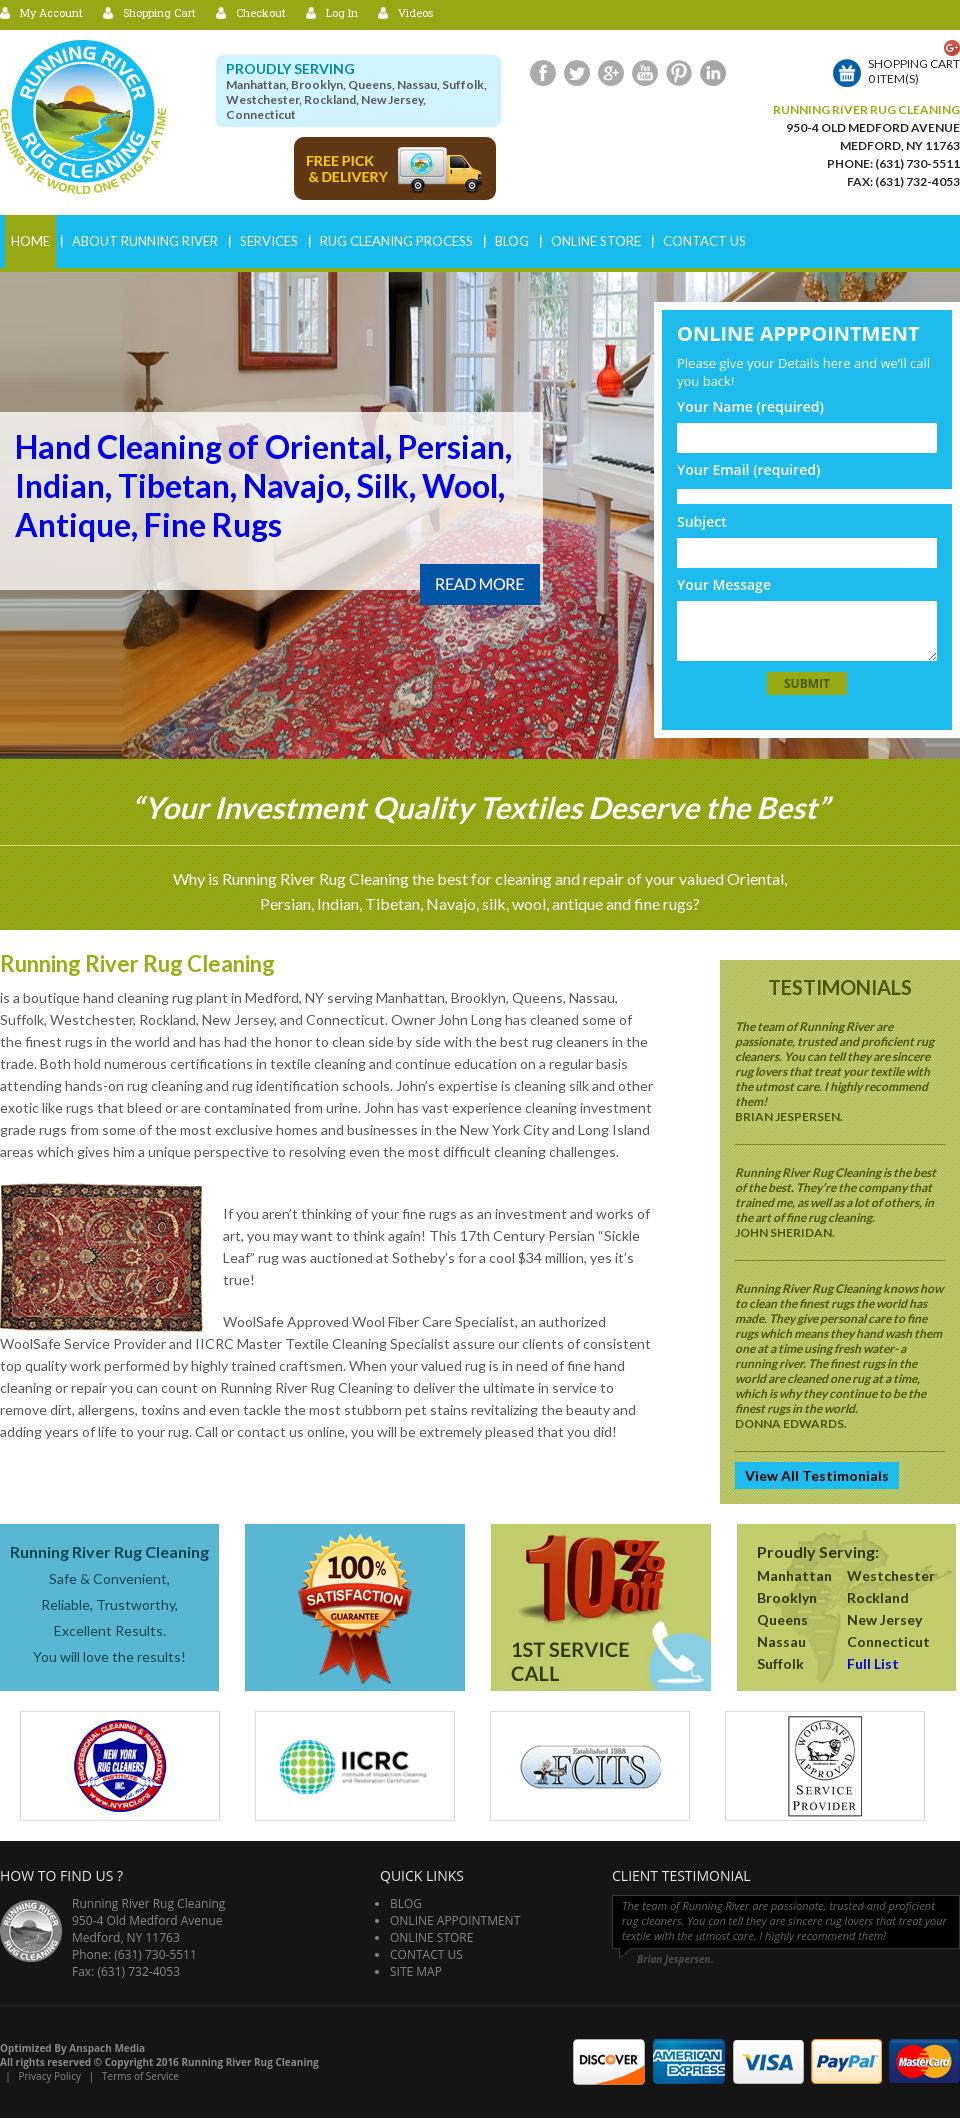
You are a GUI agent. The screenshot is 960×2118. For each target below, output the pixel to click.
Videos (415, 12)
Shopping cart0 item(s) (914, 71)
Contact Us (704, 241)
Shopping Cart (159, 12)
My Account (51, 12)
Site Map (416, 1971)
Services (269, 241)
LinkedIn (713, 73)
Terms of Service (140, 2076)
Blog (512, 241)
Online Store (596, 241)
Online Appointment (455, 1920)
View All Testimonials (817, 1475)
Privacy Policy (49, 2076)
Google (611, 73)
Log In (342, 12)
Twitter (577, 73)
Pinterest (679, 73)
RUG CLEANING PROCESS (396, 241)
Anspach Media (107, 2048)
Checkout (261, 12)
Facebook (543, 73)
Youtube (645, 73)
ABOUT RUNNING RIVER (145, 241)
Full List (873, 1663)
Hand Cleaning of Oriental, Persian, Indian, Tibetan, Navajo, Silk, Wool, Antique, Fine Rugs (263, 485)
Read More (480, 584)
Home (30, 241)
